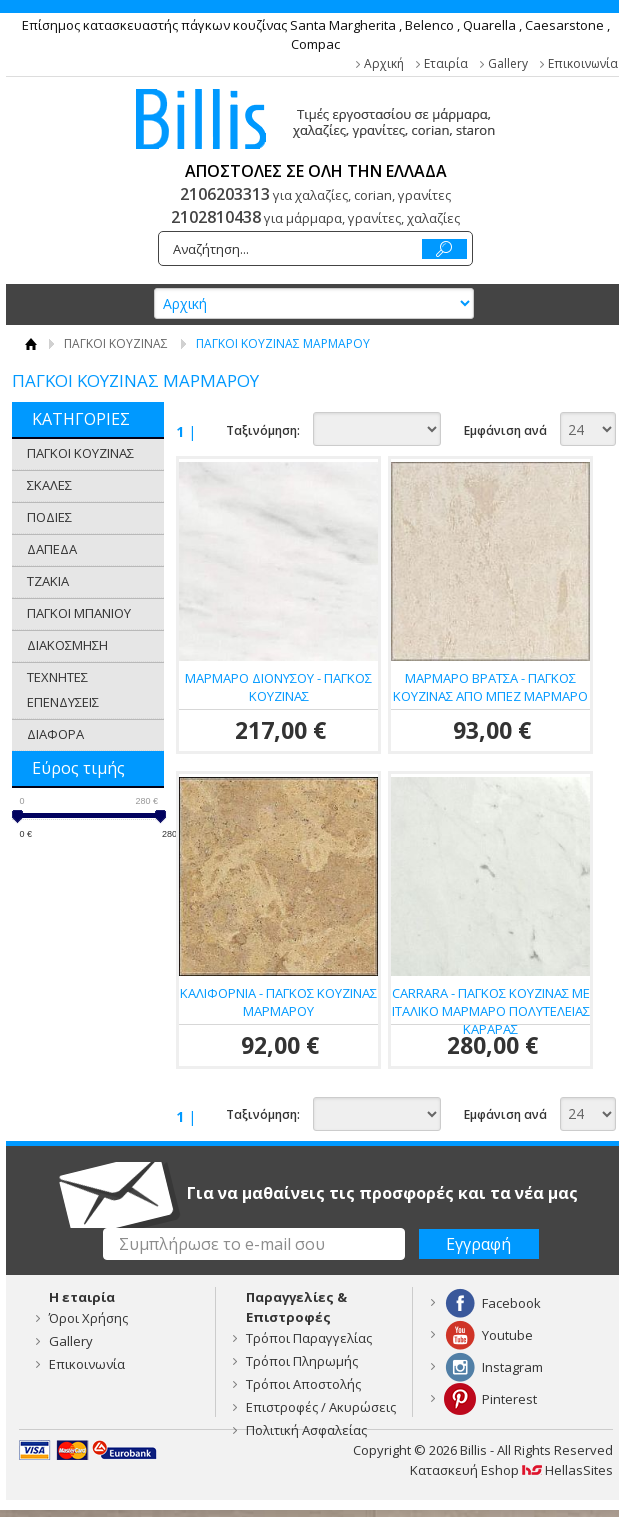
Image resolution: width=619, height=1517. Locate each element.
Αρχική (384, 63)
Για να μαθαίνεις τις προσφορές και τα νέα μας (382, 1193)
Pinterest (509, 1399)
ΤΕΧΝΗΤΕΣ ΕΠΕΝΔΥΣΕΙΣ (63, 689)
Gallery (508, 63)
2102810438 (216, 217)
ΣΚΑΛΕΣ (49, 485)
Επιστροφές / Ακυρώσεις (321, 1407)
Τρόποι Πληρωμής (302, 1361)
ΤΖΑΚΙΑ (48, 581)
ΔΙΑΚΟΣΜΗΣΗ (67, 645)
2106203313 (225, 194)
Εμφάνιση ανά (505, 430)
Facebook (511, 1303)
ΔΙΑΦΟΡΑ (55, 734)
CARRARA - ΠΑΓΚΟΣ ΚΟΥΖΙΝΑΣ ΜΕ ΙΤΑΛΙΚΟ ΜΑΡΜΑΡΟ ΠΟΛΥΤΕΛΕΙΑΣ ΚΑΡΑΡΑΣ (491, 1011)
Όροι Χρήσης (88, 1318)
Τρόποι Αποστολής (303, 1384)
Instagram (512, 1367)
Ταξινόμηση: (263, 430)
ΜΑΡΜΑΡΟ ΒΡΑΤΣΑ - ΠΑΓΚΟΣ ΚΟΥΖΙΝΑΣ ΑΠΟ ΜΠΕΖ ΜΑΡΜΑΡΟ (490, 687)
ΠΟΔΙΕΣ (49, 517)
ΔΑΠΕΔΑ (52, 549)
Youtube (507, 1335)
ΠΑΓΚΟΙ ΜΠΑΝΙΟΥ (79, 613)
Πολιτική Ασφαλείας (306, 1430)
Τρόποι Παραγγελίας (309, 1338)
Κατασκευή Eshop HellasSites (511, 1470)
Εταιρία (446, 63)
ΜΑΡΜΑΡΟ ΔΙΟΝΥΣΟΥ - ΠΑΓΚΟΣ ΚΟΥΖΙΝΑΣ (278, 687)
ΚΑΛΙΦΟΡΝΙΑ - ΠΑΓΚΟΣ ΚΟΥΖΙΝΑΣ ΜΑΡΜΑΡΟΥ (278, 1002)
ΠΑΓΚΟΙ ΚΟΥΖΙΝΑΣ (116, 343)
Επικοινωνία (583, 63)
